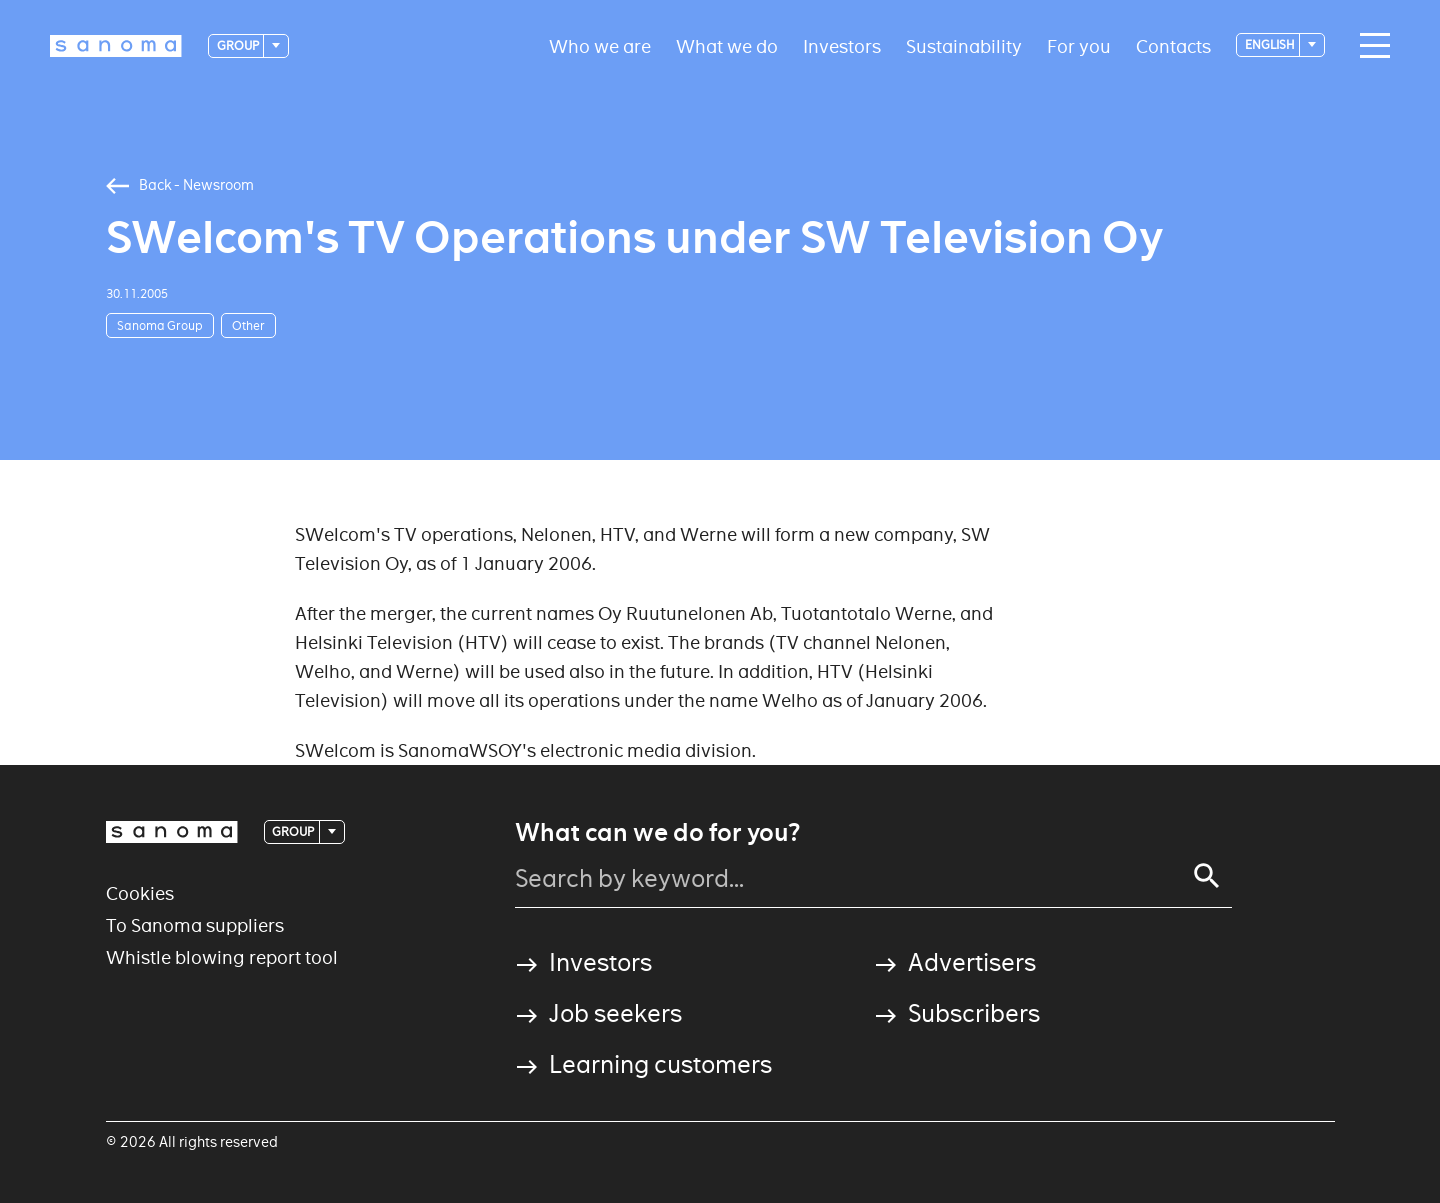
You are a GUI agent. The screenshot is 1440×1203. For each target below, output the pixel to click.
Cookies (140, 893)
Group (239, 45)
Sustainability (964, 45)
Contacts (1173, 45)
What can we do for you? (657, 833)
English (1271, 44)
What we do (727, 45)
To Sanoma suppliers (195, 925)
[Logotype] (116, 46)
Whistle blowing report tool (222, 957)
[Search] (1207, 876)
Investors (842, 45)
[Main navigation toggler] (1370, 46)
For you (1079, 45)
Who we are (600, 45)
